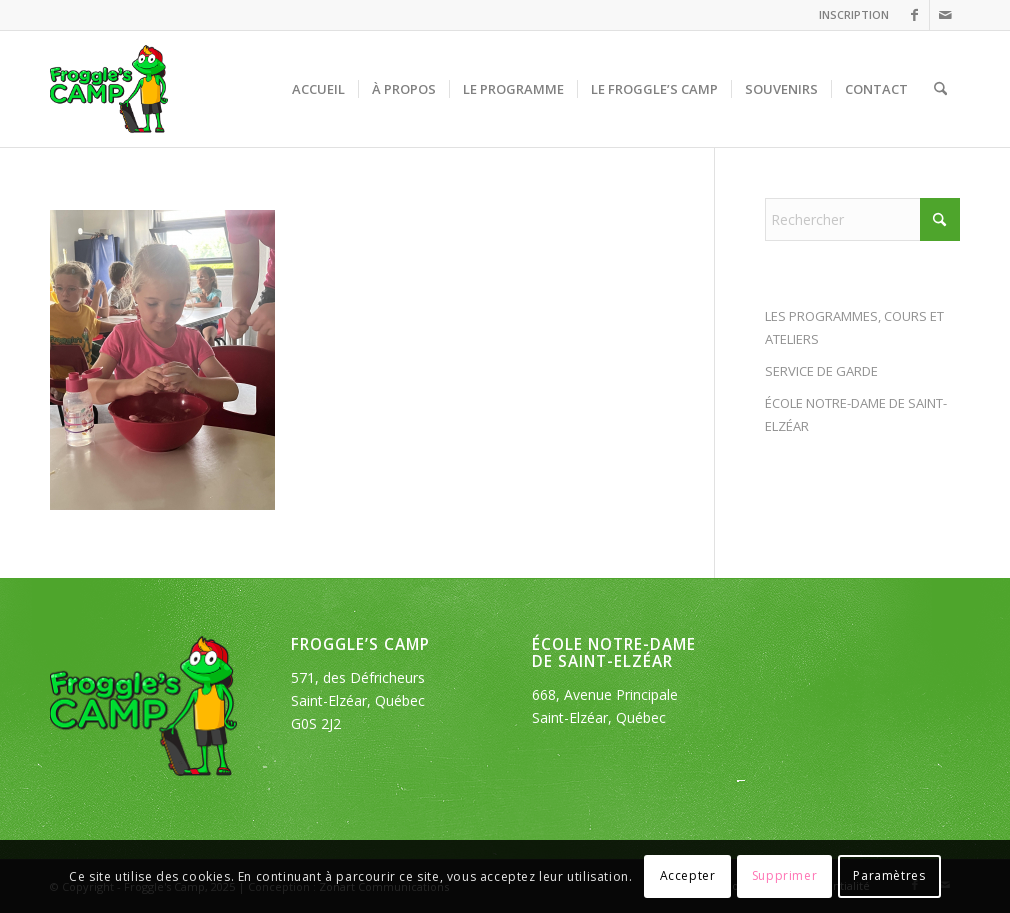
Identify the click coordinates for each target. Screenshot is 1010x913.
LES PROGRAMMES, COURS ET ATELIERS (854, 327)
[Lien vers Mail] (945, 15)
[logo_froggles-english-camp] (109, 89)
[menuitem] (849, 15)
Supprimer (784, 875)
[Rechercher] (940, 89)
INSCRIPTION (854, 14)
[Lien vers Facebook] (914, 15)
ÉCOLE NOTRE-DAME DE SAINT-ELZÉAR (856, 414)
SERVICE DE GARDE (821, 371)
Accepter (688, 875)
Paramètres (889, 875)
